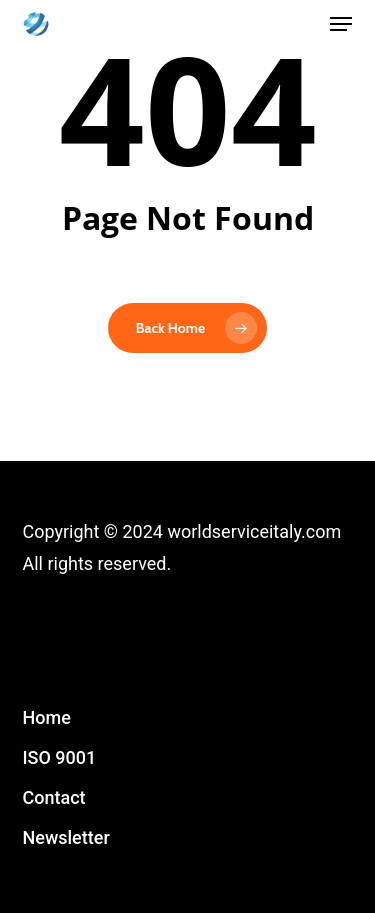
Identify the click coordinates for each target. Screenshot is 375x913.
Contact (54, 797)
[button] (341, 24)
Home (47, 717)
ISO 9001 (60, 757)
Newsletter (66, 837)
